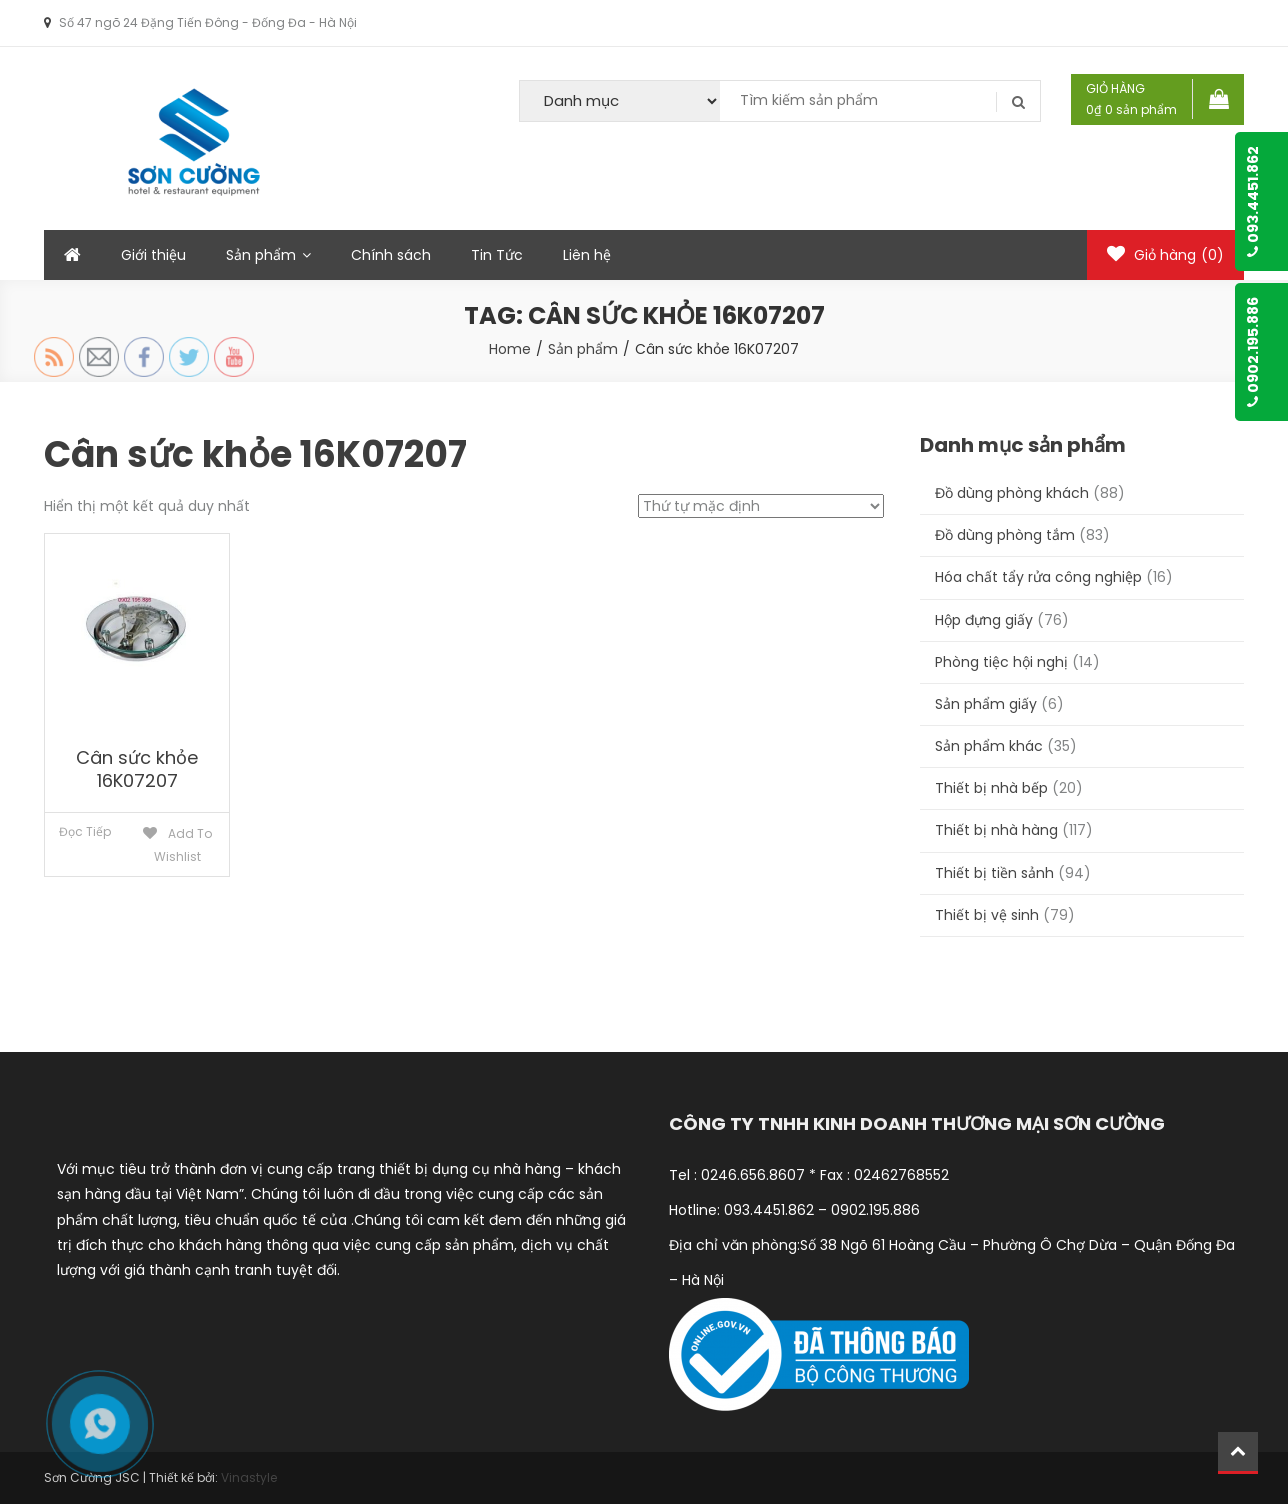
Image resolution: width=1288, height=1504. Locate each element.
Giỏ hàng (1165, 255)
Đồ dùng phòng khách (1012, 493)
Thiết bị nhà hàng (996, 830)
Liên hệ (587, 255)
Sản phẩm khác (989, 746)
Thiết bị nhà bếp (991, 788)
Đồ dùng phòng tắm (1005, 535)
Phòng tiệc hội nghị (1001, 662)
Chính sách (391, 255)
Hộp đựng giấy (984, 620)
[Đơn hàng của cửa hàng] (761, 506)
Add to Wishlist (183, 845)
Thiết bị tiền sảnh (994, 873)
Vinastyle (249, 1477)
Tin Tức (497, 255)
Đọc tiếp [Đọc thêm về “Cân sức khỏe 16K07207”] (85, 831)
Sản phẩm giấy (986, 704)
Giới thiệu (153, 255)
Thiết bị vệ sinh (987, 915)
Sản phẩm (261, 255)
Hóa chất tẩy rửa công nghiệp (1038, 577)
